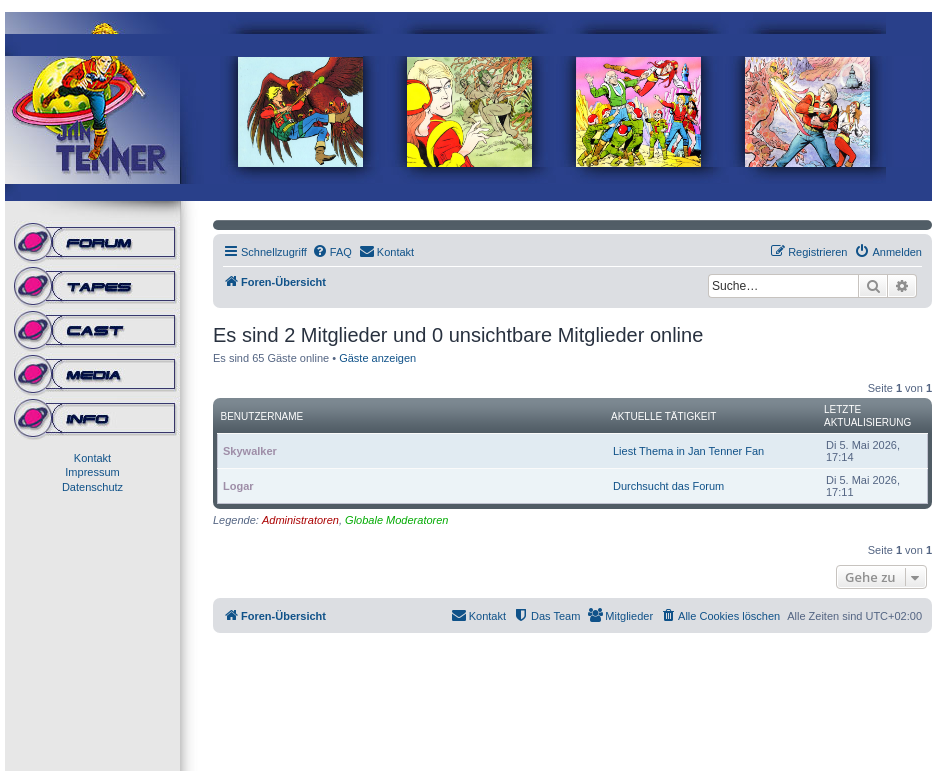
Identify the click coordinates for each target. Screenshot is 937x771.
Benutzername (262, 416)
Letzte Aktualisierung (867, 416)
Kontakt (92, 458)
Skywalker (250, 451)
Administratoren (300, 520)
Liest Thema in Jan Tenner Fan (688, 451)
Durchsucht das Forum (668, 486)
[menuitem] (332, 252)
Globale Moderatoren (396, 520)
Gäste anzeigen (377, 358)
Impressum (92, 472)
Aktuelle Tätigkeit (663, 416)
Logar (238, 486)
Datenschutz (92, 487)
